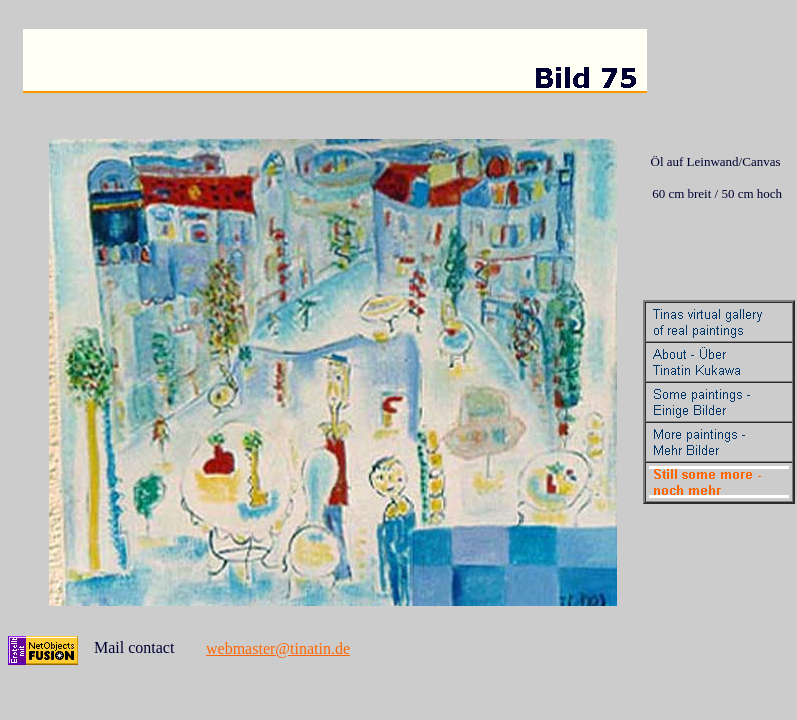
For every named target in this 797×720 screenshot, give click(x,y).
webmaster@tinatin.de (278, 648)
